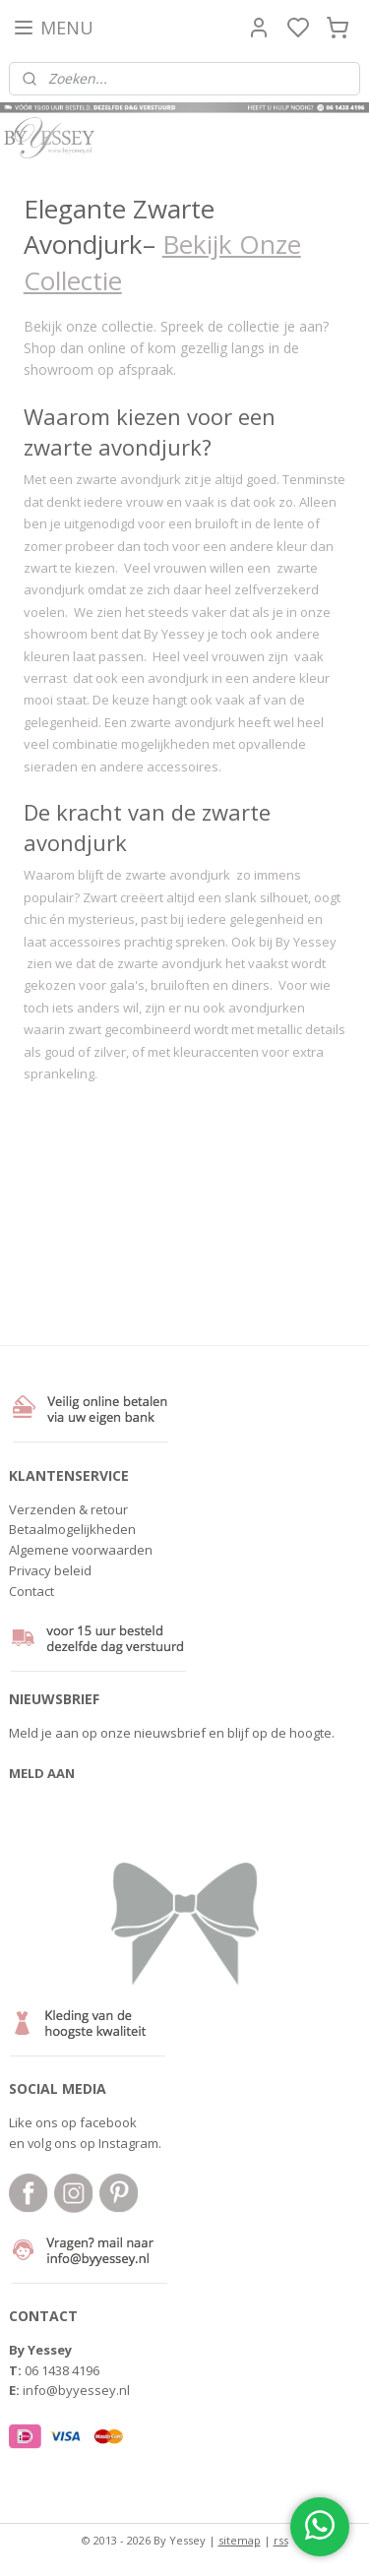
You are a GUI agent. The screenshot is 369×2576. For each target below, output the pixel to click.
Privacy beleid (50, 1570)
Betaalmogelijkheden (72, 1529)
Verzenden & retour (68, 1509)
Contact (31, 1591)
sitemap (239, 2540)
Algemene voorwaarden (81, 1550)
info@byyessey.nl (76, 2390)
